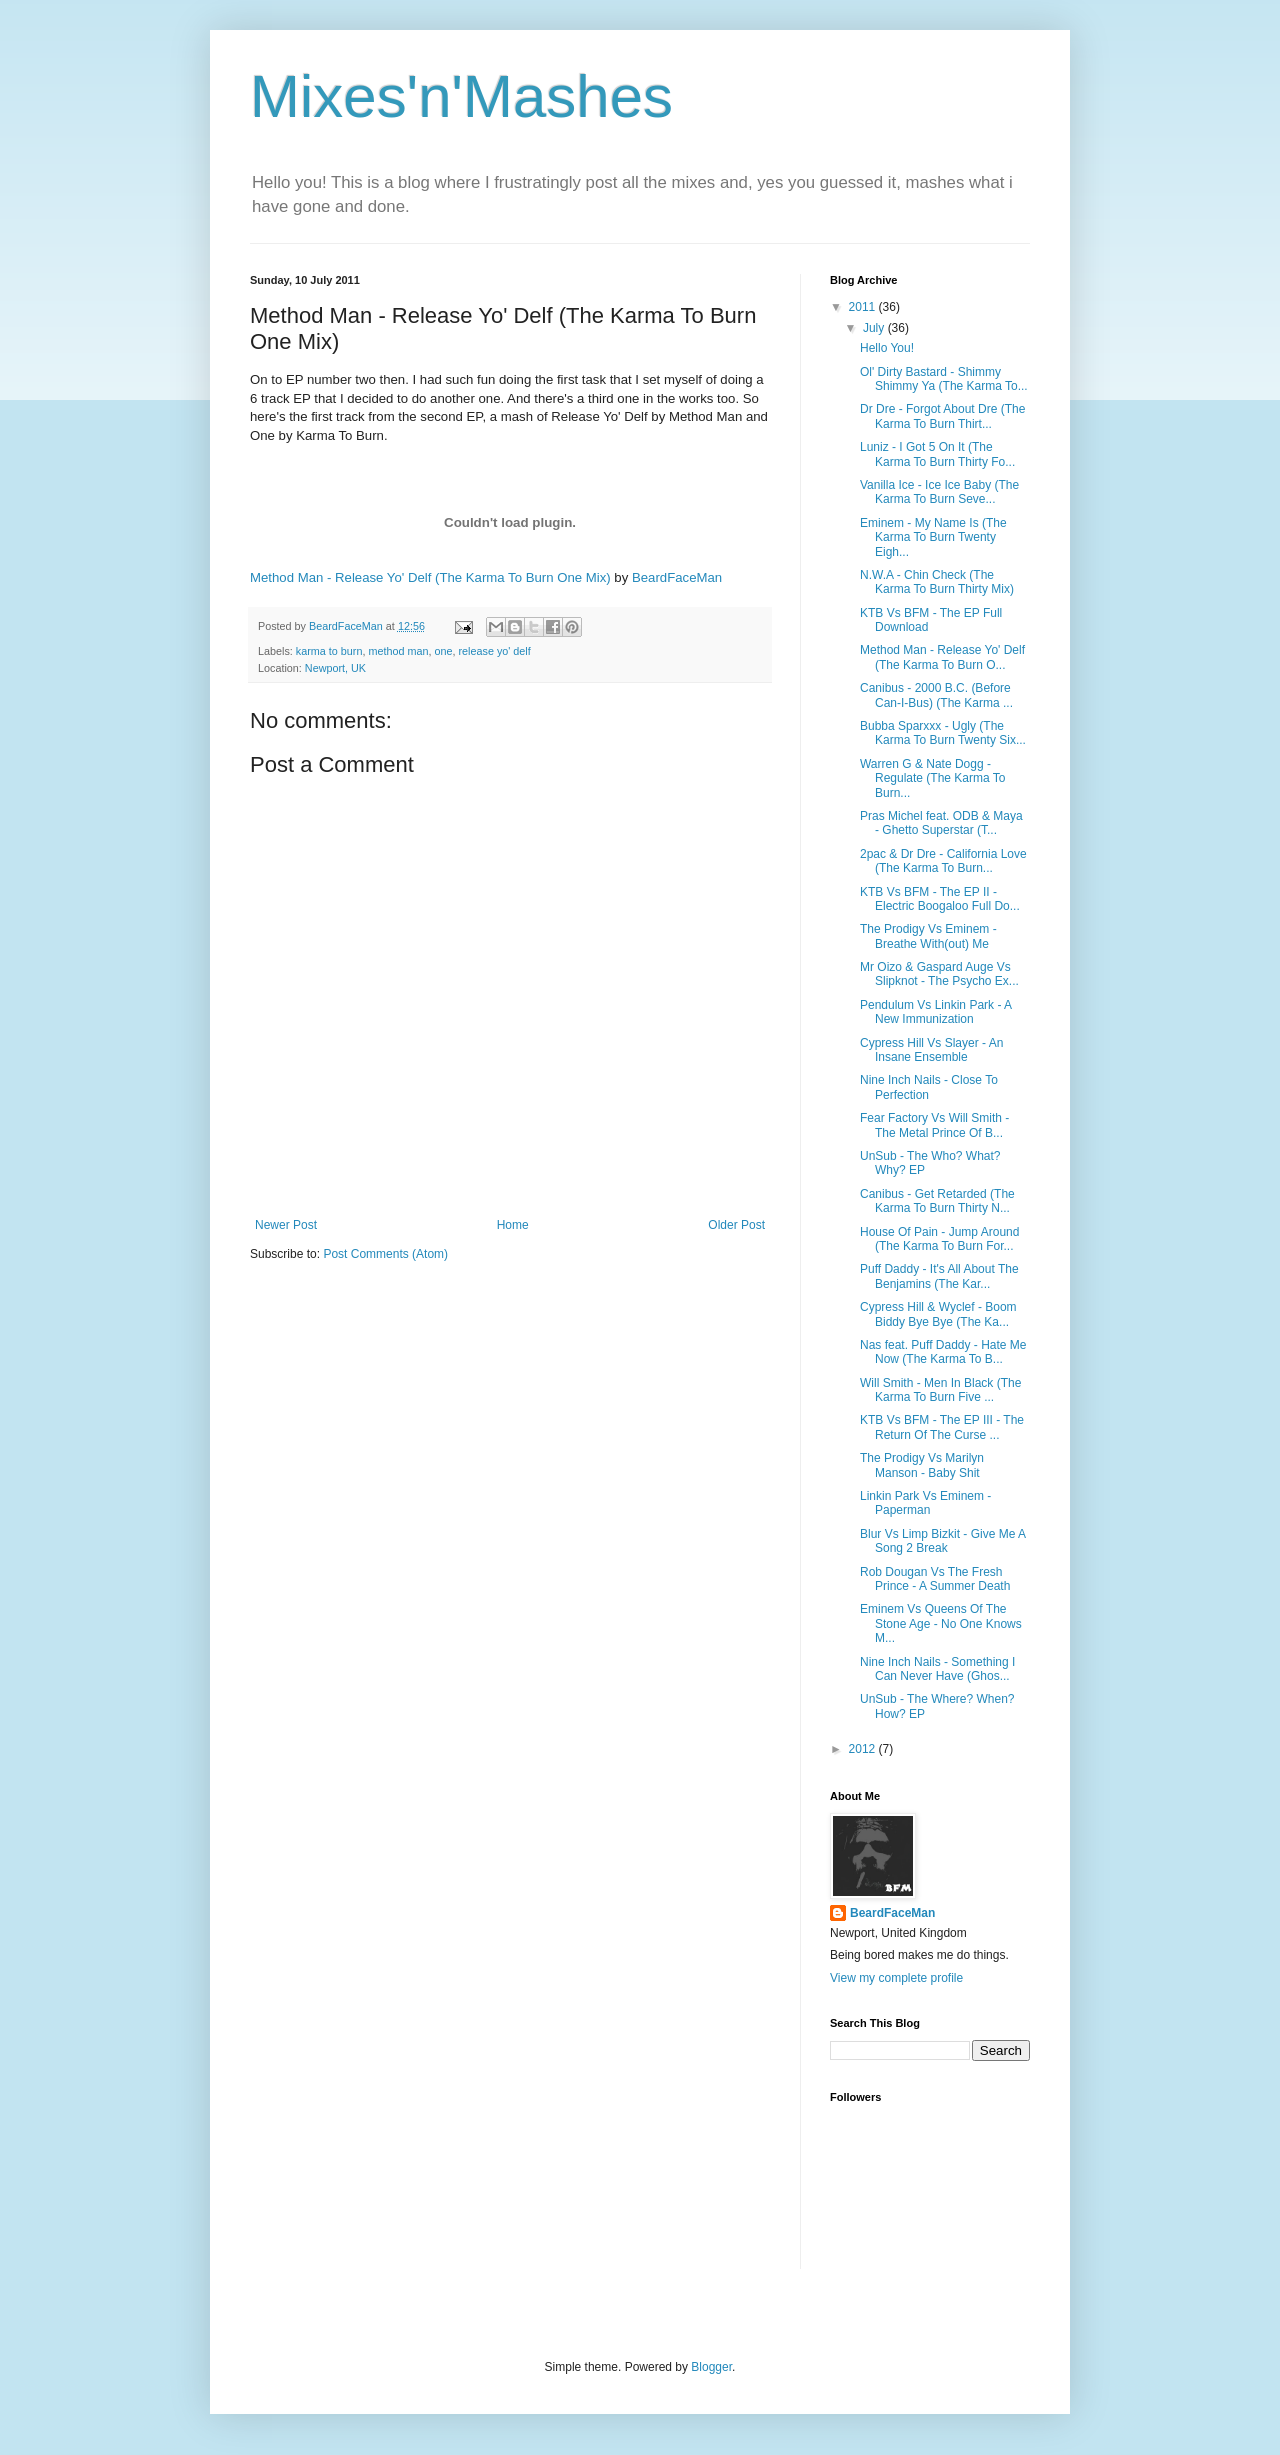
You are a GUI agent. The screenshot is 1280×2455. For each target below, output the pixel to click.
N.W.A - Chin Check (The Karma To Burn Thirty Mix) (937, 582)
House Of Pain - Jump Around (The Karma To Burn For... (939, 1239)
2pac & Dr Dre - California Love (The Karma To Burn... (943, 861)
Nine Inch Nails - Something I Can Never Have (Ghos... (937, 1669)
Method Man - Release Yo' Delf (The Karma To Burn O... (942, 657)
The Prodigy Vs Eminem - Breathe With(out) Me (928, 936)
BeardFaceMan (677, 577)
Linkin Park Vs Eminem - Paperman (925, 1503)
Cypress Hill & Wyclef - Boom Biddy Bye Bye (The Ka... (938, 1314)
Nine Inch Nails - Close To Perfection (929, 1087)
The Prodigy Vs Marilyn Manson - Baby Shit (922, 1465)
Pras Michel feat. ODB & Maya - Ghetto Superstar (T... (941, 823)
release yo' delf (494, 651)
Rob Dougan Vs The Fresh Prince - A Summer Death (935, 1579)
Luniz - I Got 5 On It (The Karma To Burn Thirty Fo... (937, 454)
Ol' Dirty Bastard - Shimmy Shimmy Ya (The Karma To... (944, 379)
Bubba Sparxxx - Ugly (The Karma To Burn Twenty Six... (943, 733)
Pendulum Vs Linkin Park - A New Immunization (935, 1012)
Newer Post (286, 1225)
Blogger (711, 2367)
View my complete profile (896, 1978)
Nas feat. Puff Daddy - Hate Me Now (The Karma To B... (943, 1352)
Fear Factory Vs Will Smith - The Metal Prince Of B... (934, 1125)
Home (513, 1225)
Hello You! (887, 348)
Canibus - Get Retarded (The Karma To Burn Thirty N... (937, 1201)
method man (398, 651)
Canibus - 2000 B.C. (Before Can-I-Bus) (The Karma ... (936, 695)
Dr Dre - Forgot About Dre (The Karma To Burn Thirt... (942, 416)
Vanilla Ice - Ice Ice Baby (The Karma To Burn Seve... (939, 492)
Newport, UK (335, 668)
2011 (864, 307)
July (875, 328)
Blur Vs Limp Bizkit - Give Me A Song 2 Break (942, 1541)
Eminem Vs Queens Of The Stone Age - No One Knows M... (941, 1623)
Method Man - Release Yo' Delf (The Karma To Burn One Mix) (430, 577)
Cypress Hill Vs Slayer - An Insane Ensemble (931, 1050)
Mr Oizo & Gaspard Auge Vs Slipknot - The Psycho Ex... (939, 974)
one (443, 651)
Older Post (736, 1225)
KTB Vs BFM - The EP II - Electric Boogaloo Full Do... (940, 899)
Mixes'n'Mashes (461, 96)
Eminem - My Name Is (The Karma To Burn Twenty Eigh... (933, 537)
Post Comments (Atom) (385, 1254)
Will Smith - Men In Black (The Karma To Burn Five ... (940, 1390)
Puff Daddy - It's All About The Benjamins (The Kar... (939, 1276)
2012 (864, 1749)
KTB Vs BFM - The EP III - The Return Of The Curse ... (942, 1427)
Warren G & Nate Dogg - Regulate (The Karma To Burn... (933, 778)
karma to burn (329, 651)
